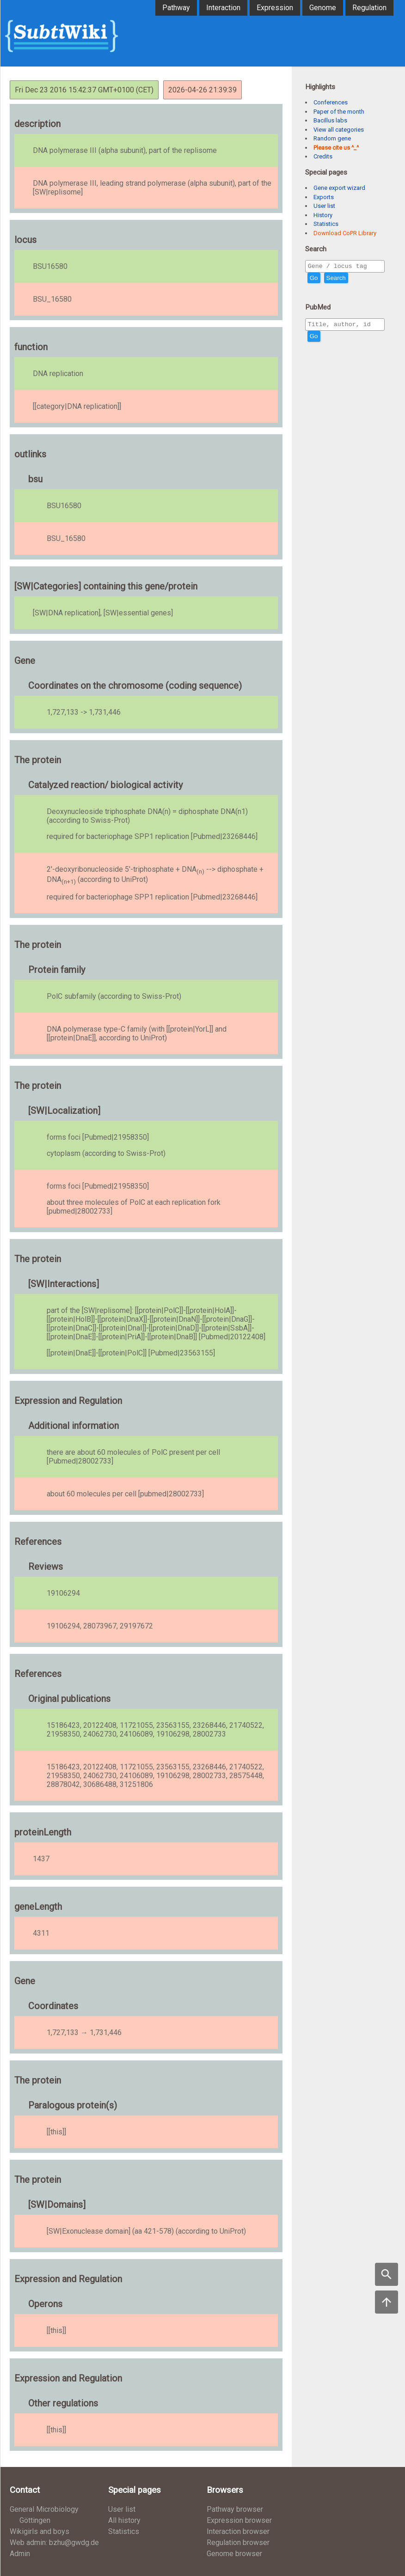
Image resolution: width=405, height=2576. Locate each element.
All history (124, 2520)
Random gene (332, 138)
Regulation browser (238, 2542)
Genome (322, 7)
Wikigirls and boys (39, 2531)
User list (324, 205)
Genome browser (234, 2553)
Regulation (369, 7)
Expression (275, 7)
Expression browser (239, 2520)
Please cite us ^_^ (336, 147)
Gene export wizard (339, 187)
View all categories (338, 129)
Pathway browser (235, 2509)
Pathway (176, 7)
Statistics (325, 223)
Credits (322, 156)
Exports (323, 197)
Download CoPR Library (344, 233)
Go (314, 279)
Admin (20, 2553)
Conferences (330, 102)
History (322, 215)
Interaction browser (238, 2531)
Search (336, 279)
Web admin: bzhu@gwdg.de (54, 2542)
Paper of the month (338, 111)
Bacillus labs (330, 120)
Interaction (223, 7)
